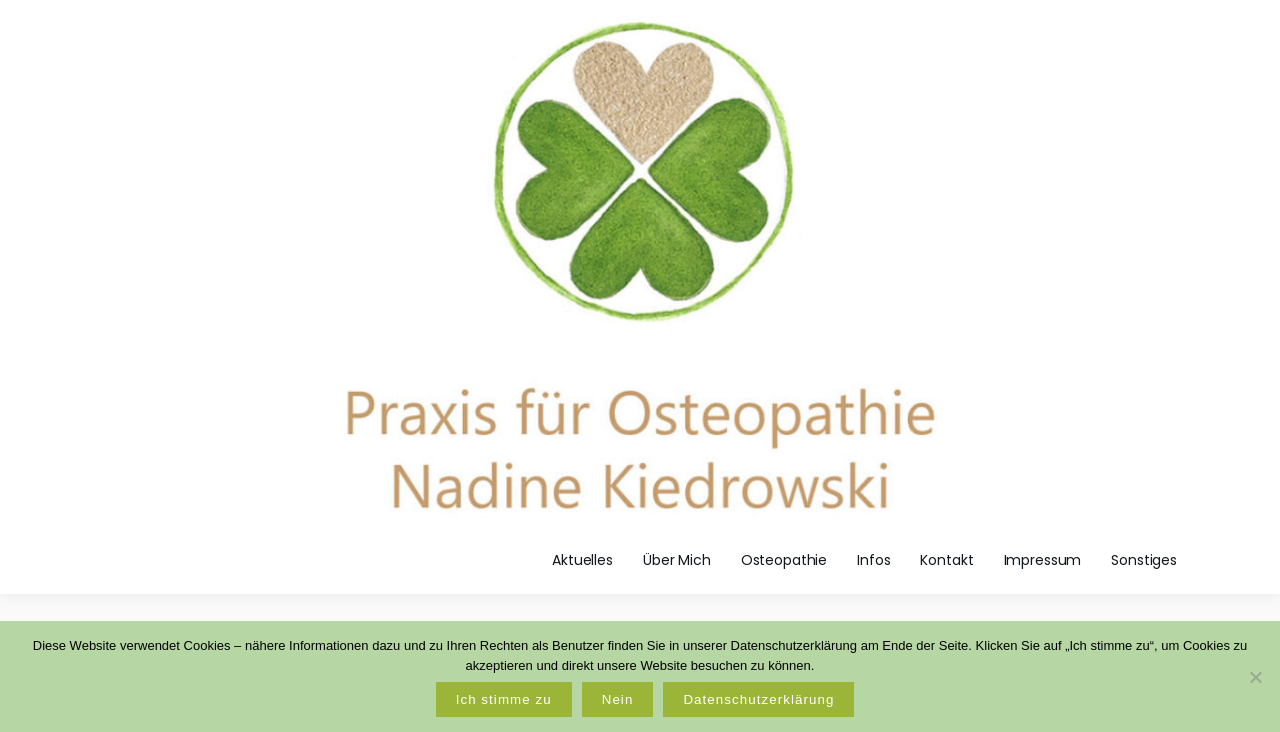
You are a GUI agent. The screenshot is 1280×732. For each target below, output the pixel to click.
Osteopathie (784, 560)
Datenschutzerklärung (758, 699)
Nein (618, 699)
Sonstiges (1144, 560)
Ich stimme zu (504, 699)
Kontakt (946, 560)
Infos (873, 560)
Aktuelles (582, 560)
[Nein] (1255, 677)
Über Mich (677, 560)
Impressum (1043, 560)
